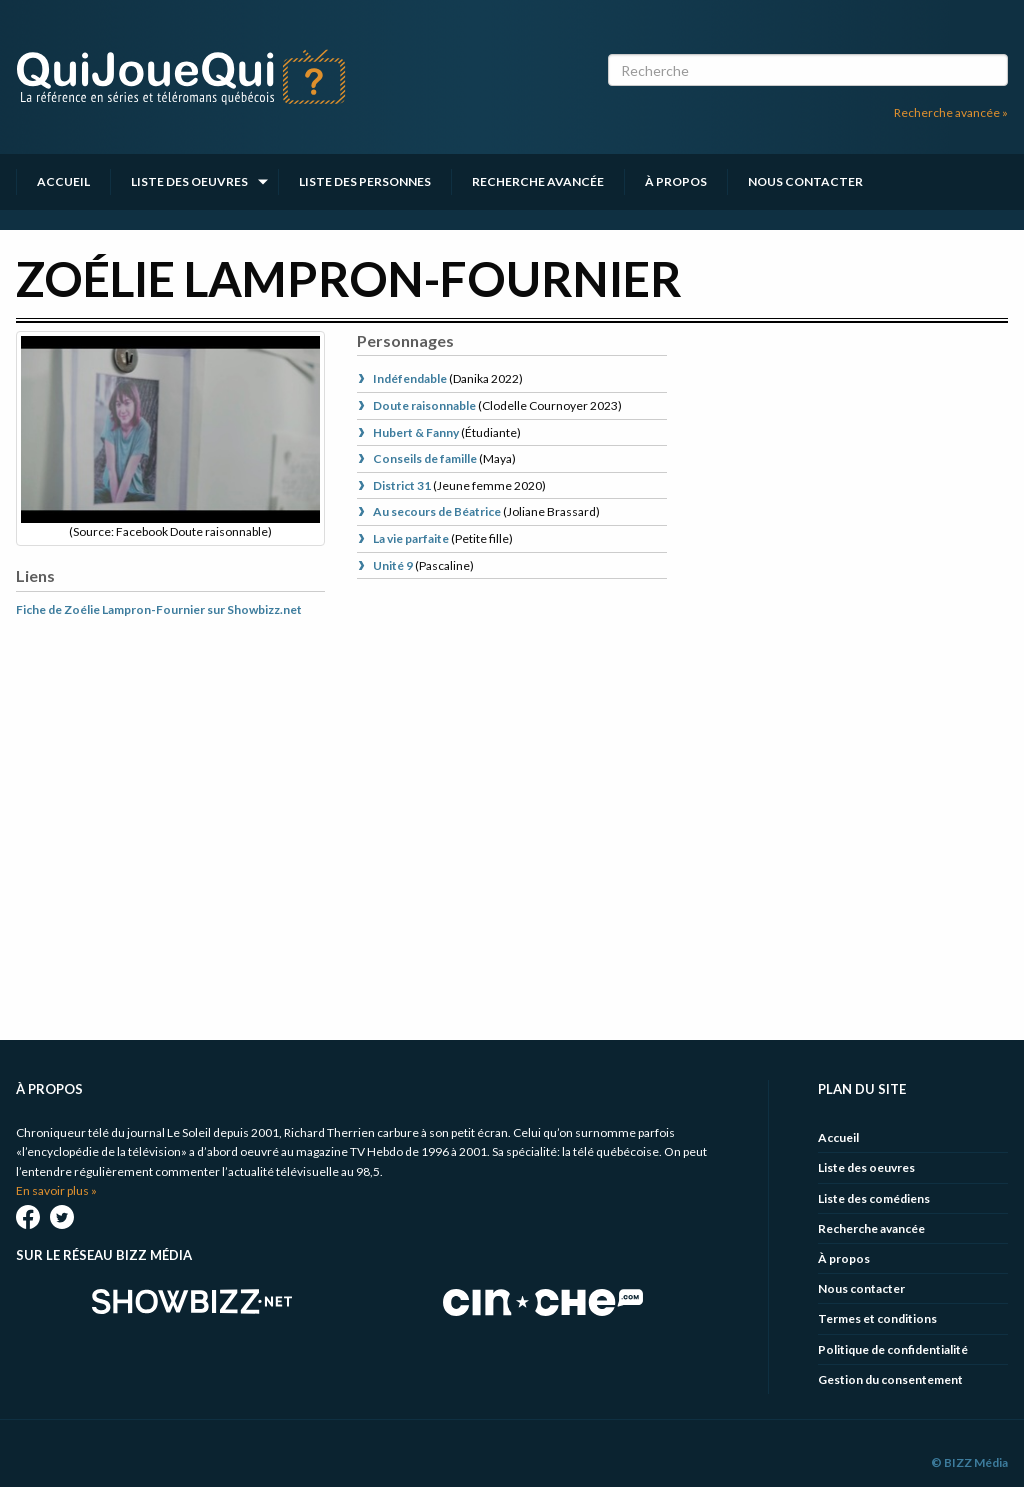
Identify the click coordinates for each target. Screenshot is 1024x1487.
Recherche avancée (538, 181)
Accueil (63, 181)
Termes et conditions (877, 1318)
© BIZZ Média (969, 1462)
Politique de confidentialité (893, 1349)
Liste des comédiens (874, 1198)
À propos (676, 181)
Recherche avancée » (951, 112)
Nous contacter (805, 181)
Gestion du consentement (890, 1379)
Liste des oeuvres (189, 181)
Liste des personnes (365, 181)
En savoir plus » (56, 1190)
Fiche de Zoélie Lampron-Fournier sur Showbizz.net (159, 609)
